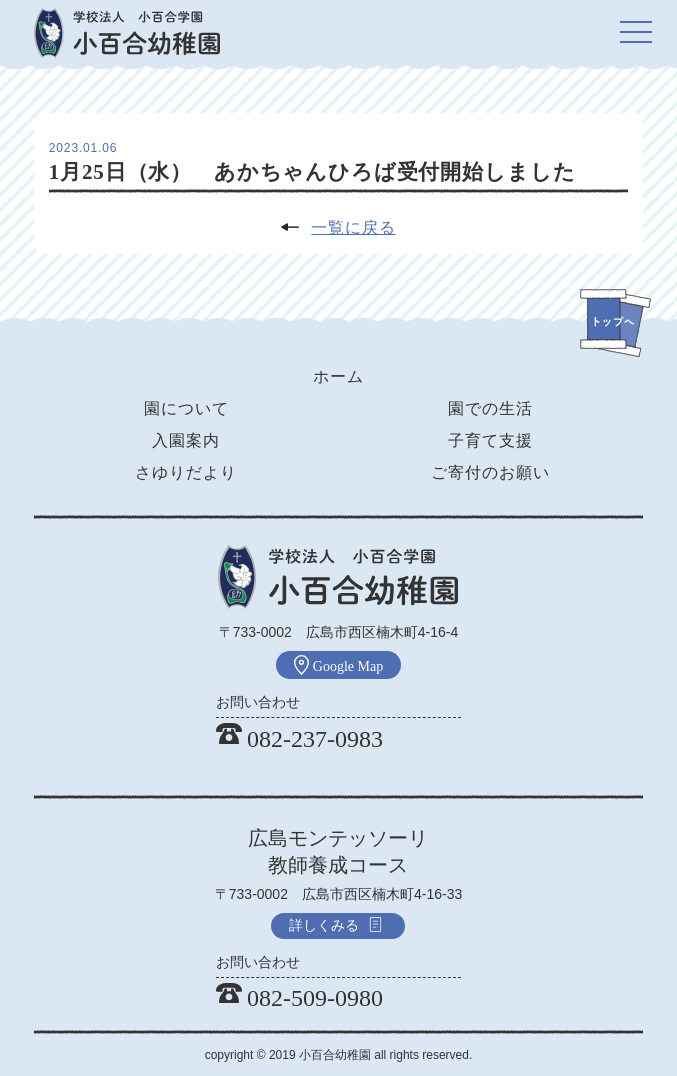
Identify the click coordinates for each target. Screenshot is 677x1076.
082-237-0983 (299, 739)
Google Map (338, 665)
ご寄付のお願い (490, 472)
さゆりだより (186, 472)
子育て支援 (490, 440)
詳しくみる (336, 925)
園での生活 (490, 408)
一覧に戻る (353, 227)
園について (186, 408)
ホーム (338, 376)
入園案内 (186, 440)
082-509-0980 (299, 998)
